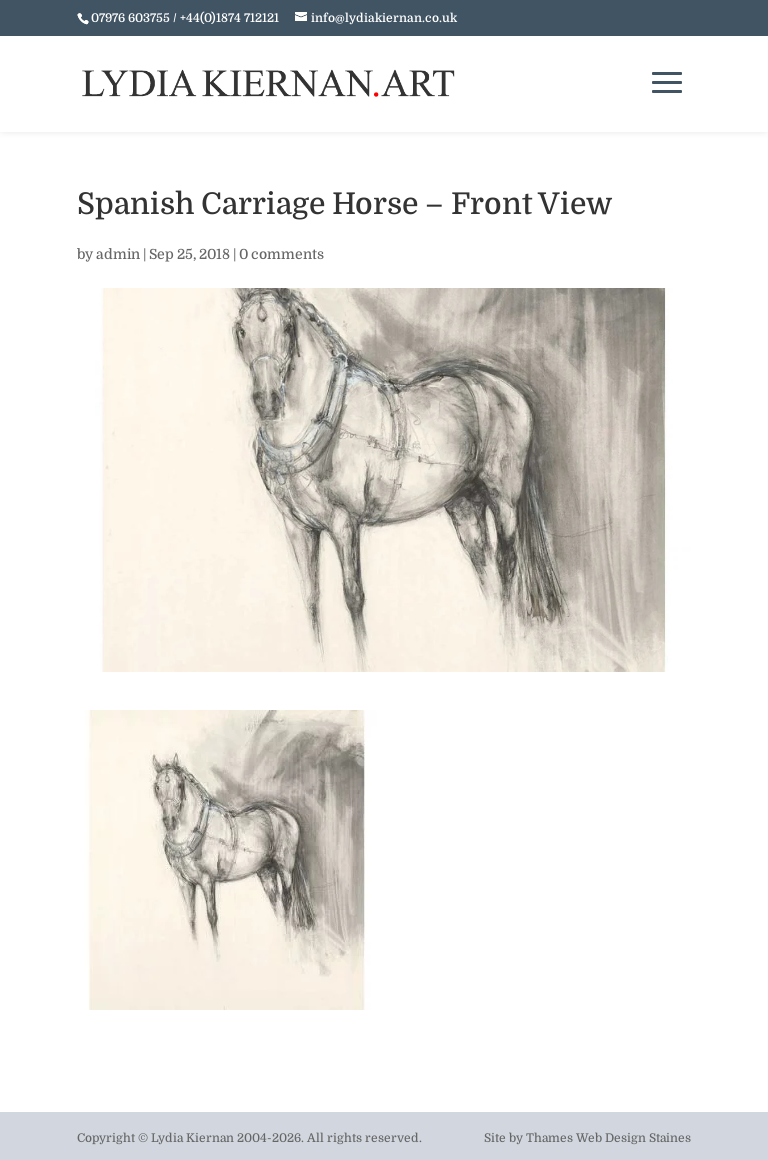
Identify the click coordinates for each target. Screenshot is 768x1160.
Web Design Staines (633, 1138)
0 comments (281, 254)
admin (118, 254)
